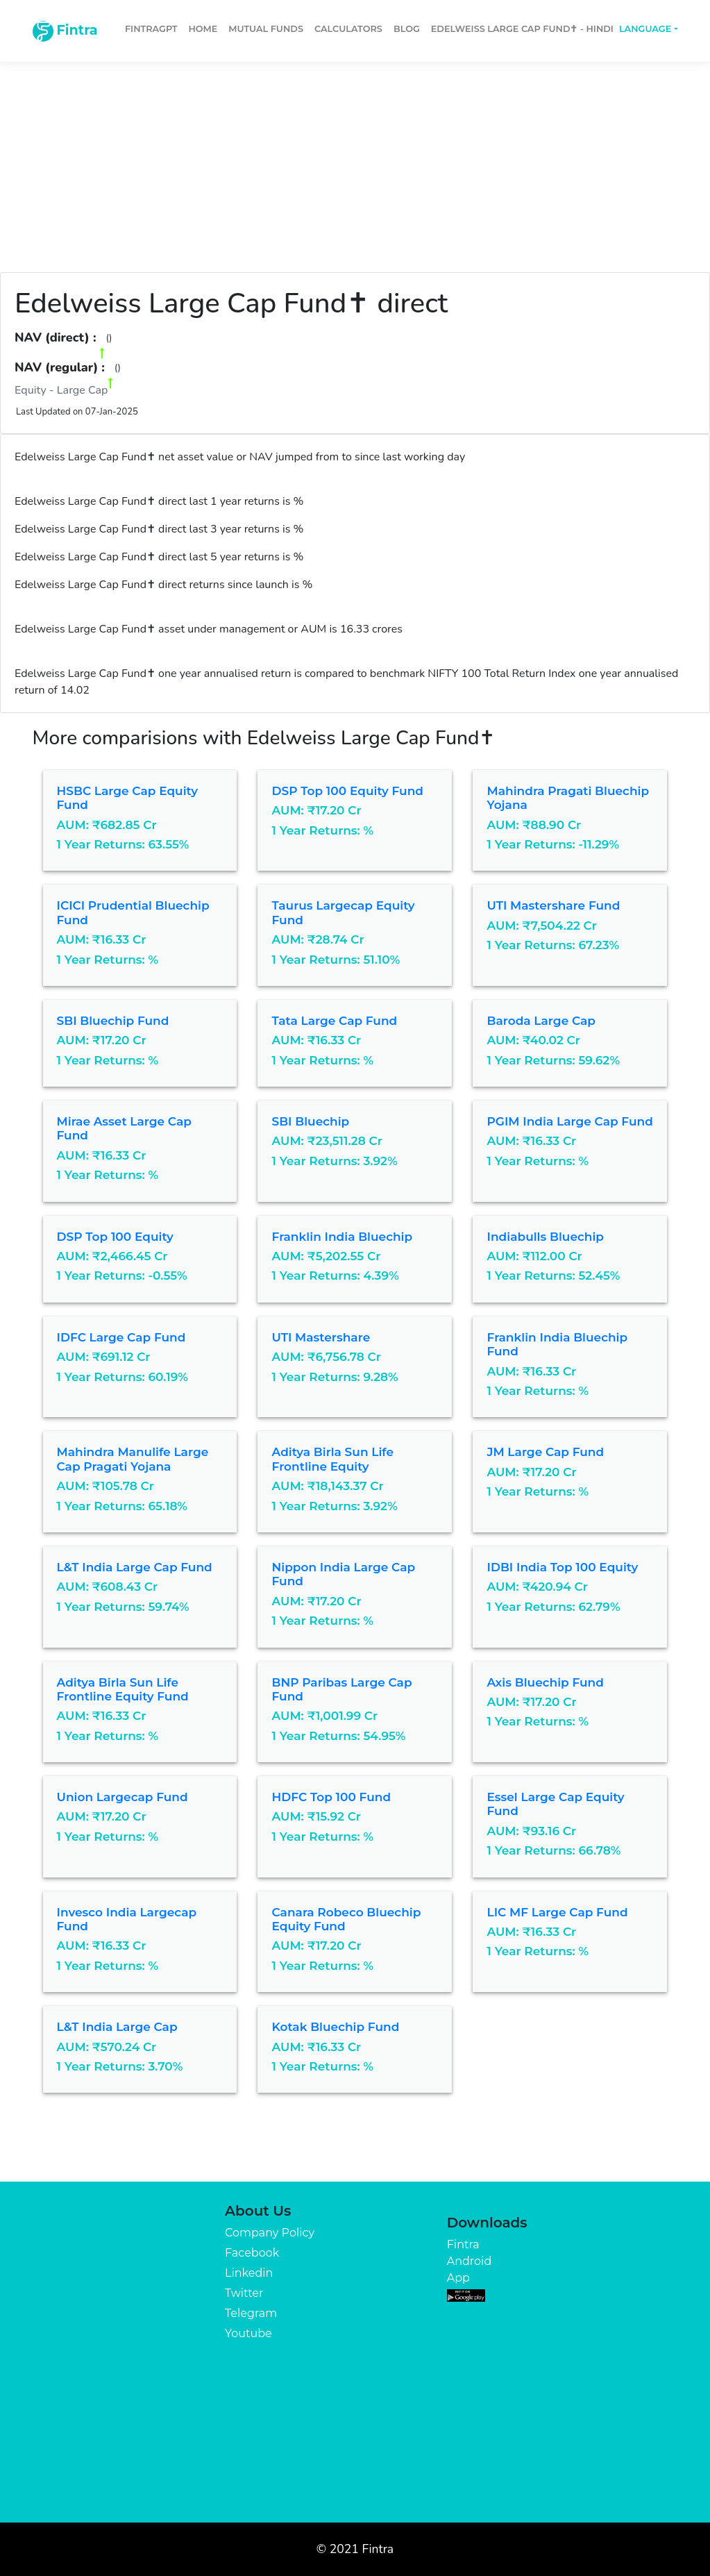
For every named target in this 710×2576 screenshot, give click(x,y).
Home (202, 29)
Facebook (252, 2252)
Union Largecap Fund (122, 1797)
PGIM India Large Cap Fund (569, 1121)
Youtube (248, 2333)
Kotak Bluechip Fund (335, 2027)
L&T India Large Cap (117, 2027)
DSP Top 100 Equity (115, 1237)
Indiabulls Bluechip (545, 1237)
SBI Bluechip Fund (113, 1021)
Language (645, 29)
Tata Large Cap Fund (334, 1021)
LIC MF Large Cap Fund (557, 1912)
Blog (407, 29)
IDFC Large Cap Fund (121, 1337)
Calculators (348, 29)
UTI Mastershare (320, 1337)
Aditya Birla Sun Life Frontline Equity (332, 1459)
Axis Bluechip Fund (545, 1682)
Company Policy (269, 2232)
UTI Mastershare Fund (553, 905)
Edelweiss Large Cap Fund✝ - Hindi (522, 29)
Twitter (244, 2293)
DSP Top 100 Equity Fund (347, 791)
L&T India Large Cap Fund (134, 1567)
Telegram (251, 2313)
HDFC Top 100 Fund (331, 1797)
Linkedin (249, 2273)
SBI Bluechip (310, 1121)
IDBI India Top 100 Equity (562, 1567)
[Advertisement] (355, 161)
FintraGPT (151, 29)
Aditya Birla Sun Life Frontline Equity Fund (123, 1689)
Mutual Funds (265, 29)
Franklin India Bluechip (341, 1237)
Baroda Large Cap (541, 1021)
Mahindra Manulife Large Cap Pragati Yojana (133, 1459)
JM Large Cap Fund (545, 1452)
